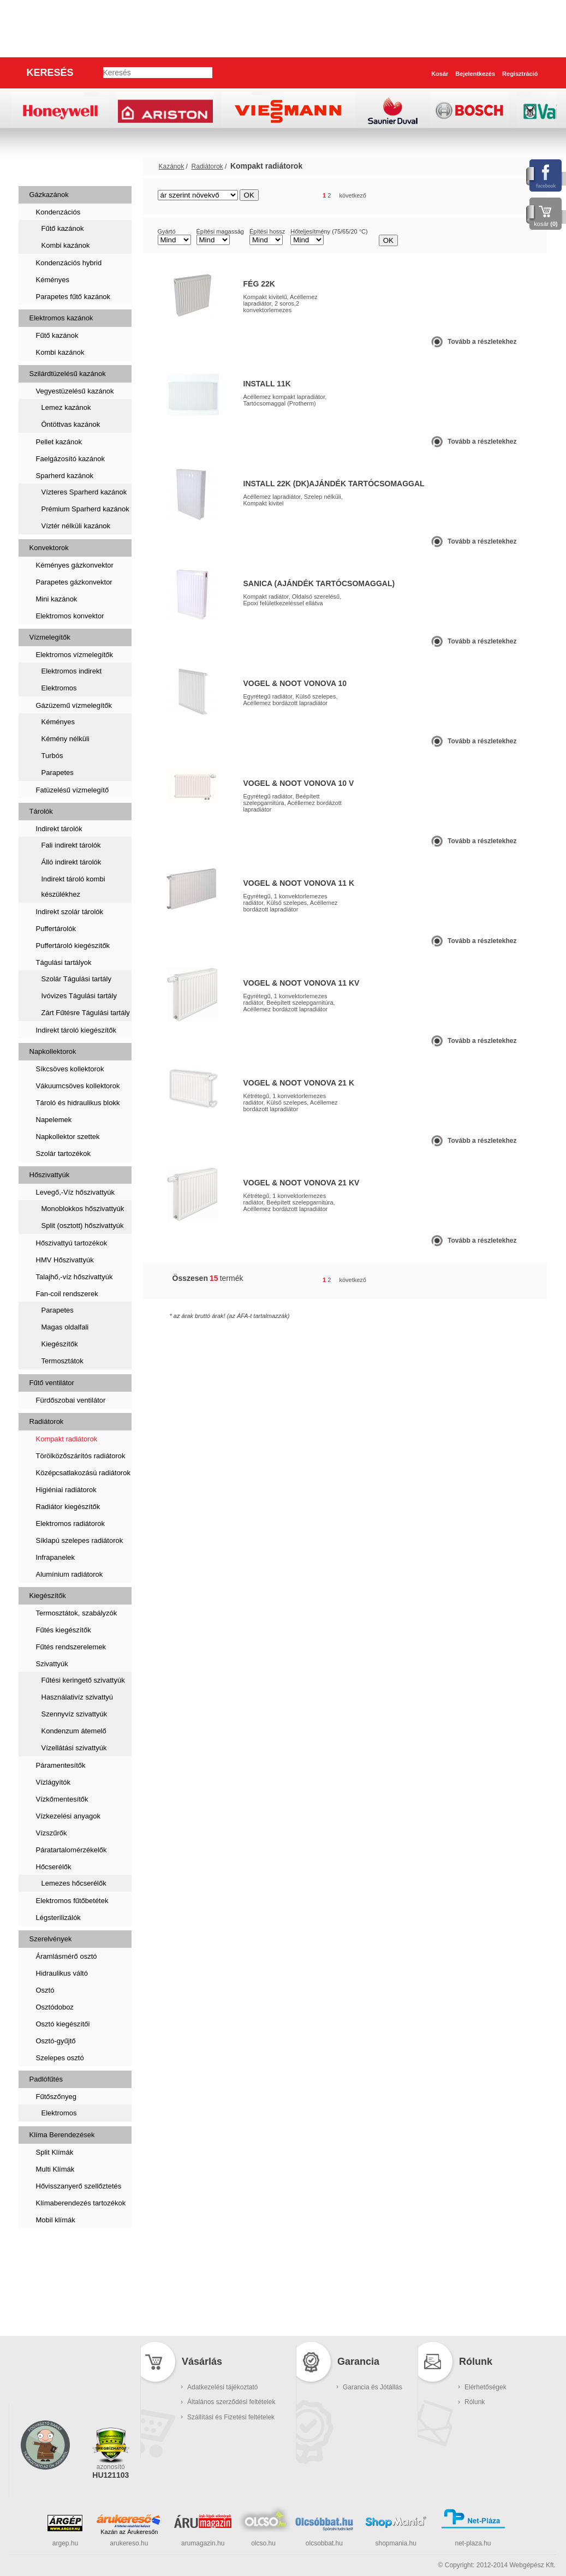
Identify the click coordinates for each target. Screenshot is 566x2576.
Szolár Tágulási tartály (76, 979)
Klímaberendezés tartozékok (81, 2203)
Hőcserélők (54, 1867)
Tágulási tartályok (64, 962)
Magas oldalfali (65, 1327)
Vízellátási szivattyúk (74, 1748)
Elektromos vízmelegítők (75, 655)
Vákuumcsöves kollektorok (78, 1086)
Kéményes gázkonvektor (75, 565)
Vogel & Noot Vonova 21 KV (301, 1182)
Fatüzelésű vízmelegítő (72, 790)
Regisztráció (520, 73)
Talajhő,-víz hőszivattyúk (74, 1277)
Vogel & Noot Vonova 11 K (299, 883)
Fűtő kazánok (62, 228)
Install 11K (267, 383)
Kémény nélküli (65, 739)
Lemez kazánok (66, 407)
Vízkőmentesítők (62, 1799)
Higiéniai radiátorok (66, 1490)
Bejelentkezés (475, 73)
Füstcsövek (54, 2281)
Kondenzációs (58, 212)
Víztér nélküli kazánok (75, 526)
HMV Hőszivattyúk (65, 1260)
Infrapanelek (55, 1557)
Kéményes (52, 280)
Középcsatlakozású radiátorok (83, 1473)
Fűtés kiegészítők (63, 1630)
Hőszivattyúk (49, 1175)
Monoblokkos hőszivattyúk (82, 1208)
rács (504, 196)
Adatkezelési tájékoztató (222, 2387)
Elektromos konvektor (70, 616)
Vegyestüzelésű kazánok (75, 391)
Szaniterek (51, 2247)
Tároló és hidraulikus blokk (78, 1103)
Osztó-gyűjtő (56, 2041)
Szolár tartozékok (63, 1153)
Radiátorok (46, 1421)
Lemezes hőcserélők (73, 1883)
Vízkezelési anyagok (68, 1816)
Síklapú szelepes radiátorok (79, 1540)
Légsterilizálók (58, 1917)
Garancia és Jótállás (372, 2387)
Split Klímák (55, 2152)
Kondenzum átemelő (73, 1731)
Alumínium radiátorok (69, 1574)
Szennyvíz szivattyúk (74, 1714)
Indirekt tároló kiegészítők (76, 1030)
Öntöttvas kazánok (70, 424)
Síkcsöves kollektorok (70, 1069)
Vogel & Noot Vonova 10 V (298, 783)
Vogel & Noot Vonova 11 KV (301, 983)
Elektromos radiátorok (70, 1523)
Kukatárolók (55, 2316)
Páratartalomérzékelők (71, 1850)
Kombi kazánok (65, 245)
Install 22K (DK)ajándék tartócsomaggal (334, 483)
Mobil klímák (55, 2220)
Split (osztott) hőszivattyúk (82, 1225)
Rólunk (474, 2402)
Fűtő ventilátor (51, 1383)
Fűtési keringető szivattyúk (83, 1680)
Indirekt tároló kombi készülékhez (73, 886)
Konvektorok (49, 548)
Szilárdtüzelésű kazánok (67, 373)
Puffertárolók (56, 929)
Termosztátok (62, 1361)
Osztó (45, 1990)
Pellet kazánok (59, 442)
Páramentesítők (61, 1765)
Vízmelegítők (49, 637)
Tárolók (41, 811)
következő (352, 195)
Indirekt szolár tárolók (70, 912)
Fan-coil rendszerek (67, 1294)
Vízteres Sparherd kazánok (84, 492)
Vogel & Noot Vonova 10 (295, 683)
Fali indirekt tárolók (71, 845)
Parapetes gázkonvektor (74, 582)
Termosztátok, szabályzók (76, 1613)
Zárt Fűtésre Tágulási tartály (85, 1013)
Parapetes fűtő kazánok (73, 297)
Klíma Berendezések (62, 2135)
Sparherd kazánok (65, 476)
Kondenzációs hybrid (69, 263)
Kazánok (47, 166)
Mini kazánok (57, 599)
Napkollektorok (52, 1051)
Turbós (52, 756)
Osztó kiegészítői (63, 2024)
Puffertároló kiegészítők (73, 945)
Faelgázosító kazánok (70, 459)
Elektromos (59, 688)
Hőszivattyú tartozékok (72, 1243)
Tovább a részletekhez (482, 341)
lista (524, 196)
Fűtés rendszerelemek (71, 1647)
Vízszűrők (51, 1833)
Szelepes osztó (60, 2058)
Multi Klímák (55, 2169)
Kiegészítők (59, 1344)
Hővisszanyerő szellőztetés (79, 2186)
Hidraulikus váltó (62, 1973)
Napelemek (54, 1120)
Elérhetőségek (485, 2387)
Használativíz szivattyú (77, 1697)
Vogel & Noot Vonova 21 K (299, 1082)
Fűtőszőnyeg (56, 2096)
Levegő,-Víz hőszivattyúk (75, 1192)
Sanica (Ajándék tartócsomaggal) (319, 583)
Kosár (439, 73)
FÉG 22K (259, 283)
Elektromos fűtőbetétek (72, 1901)
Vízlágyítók (53, 1782)
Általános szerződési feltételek (231, 2402)
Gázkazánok (49, 194)
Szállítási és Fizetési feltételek (231, 2417)
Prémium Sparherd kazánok (85, 509)
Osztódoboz (55, 2007)
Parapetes (57, 772)
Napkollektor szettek (68, 1136)
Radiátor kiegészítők (68, 1506)
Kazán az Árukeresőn (129, 2532)
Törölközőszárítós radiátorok (81, 1456)
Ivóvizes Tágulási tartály (79, 996)
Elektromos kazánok (61, 318)
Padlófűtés (46, 2079)
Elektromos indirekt (71, 671)
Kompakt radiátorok (67, 1439)
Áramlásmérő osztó (66, 1956)
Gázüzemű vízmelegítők (74, 705)
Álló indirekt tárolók (71, 862)
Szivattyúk (52, 1664)
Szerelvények (50, 1939)
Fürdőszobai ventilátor (71, 1400)
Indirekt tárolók (59, 829)
